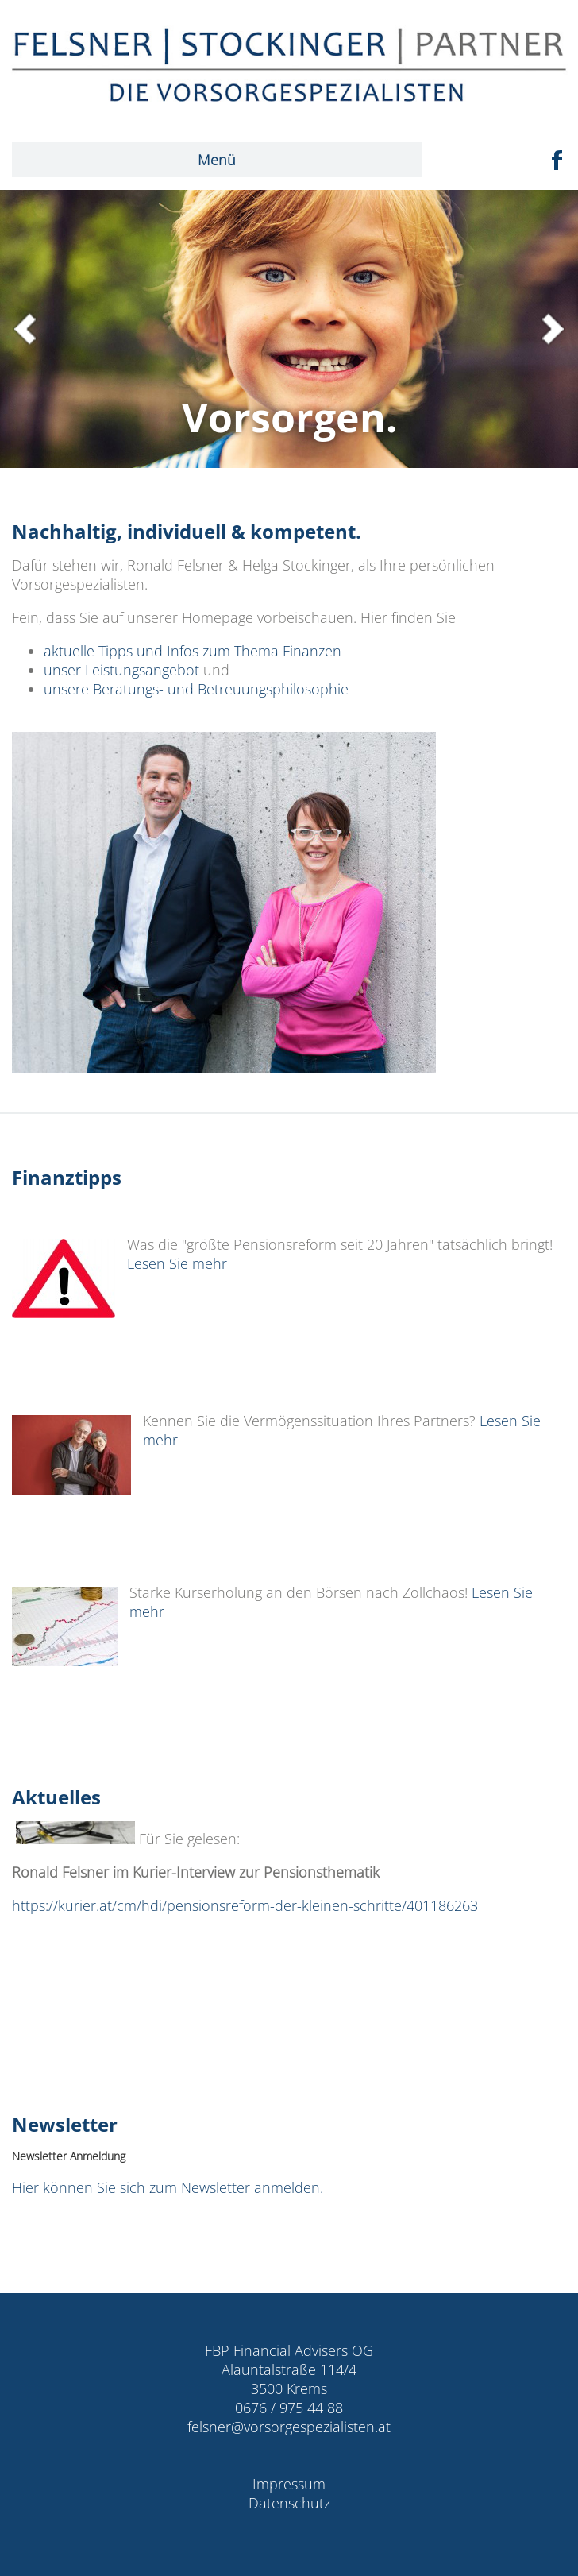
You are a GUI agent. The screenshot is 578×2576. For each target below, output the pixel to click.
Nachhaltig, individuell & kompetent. (194, 531)
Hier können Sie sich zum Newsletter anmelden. (167, 2187)
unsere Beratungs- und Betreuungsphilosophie (196, 688)
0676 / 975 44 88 (289, 2407)
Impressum (289, 2483)
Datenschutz (289, 2502)
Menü (217, 159)
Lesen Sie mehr (181, 1263)
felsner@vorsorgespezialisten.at (289, 2426)
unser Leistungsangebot (121, 669)
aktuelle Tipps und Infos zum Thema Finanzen (192, 650)
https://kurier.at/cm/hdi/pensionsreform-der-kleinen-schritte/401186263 (245, 1905)
